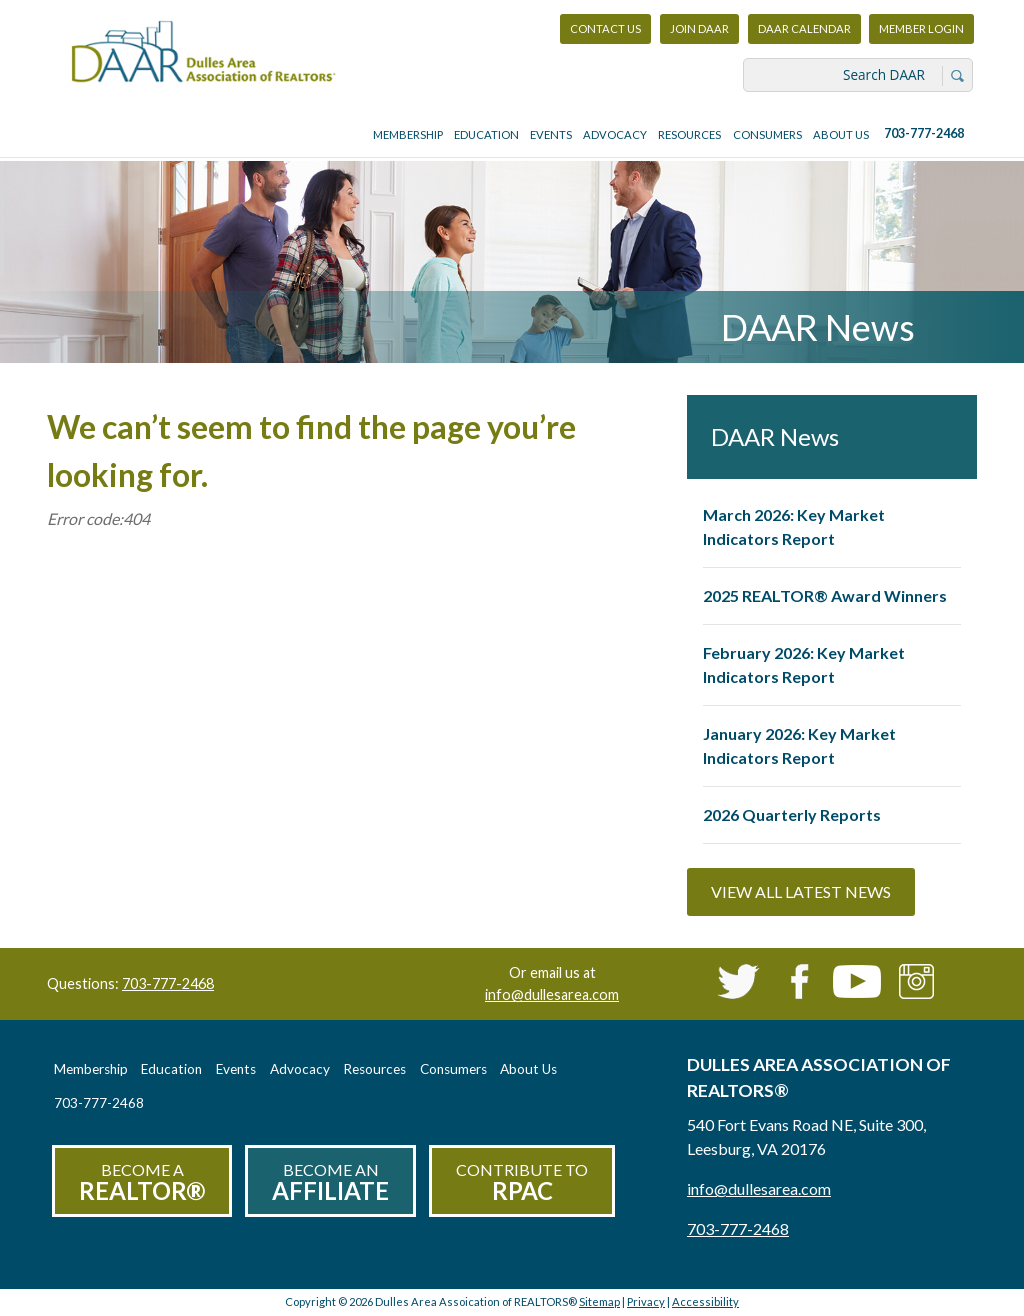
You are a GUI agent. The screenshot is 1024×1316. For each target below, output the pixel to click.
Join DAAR (699, 28)
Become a (142, 1182)
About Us (841, 134)
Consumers (767, 134)
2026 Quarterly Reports (792, 814)
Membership (408, 134)
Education (486, 134)
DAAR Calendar (804, 28)
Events (551, 134)
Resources (689, 134)
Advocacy (615, 134)
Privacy (646, 1301)
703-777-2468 (924, 133)
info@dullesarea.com (552, 994)
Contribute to (522, 1182)
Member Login (921, 33)
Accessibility (705, 1301)
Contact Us (605, 28)
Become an (330, 1182)
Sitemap (599, 1301)
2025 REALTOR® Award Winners (825, 595)
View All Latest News (801, 891)
